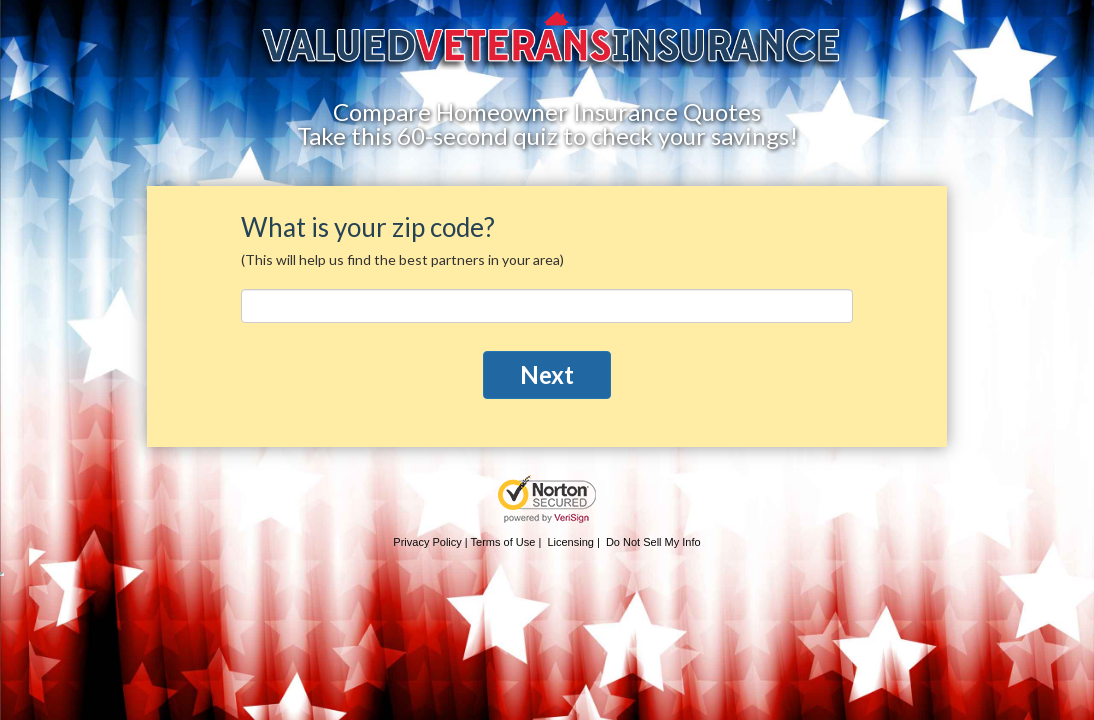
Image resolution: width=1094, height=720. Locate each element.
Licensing (570, 542)
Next (547, 374)
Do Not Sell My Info (653, 542)
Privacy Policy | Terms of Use (464, 542)
